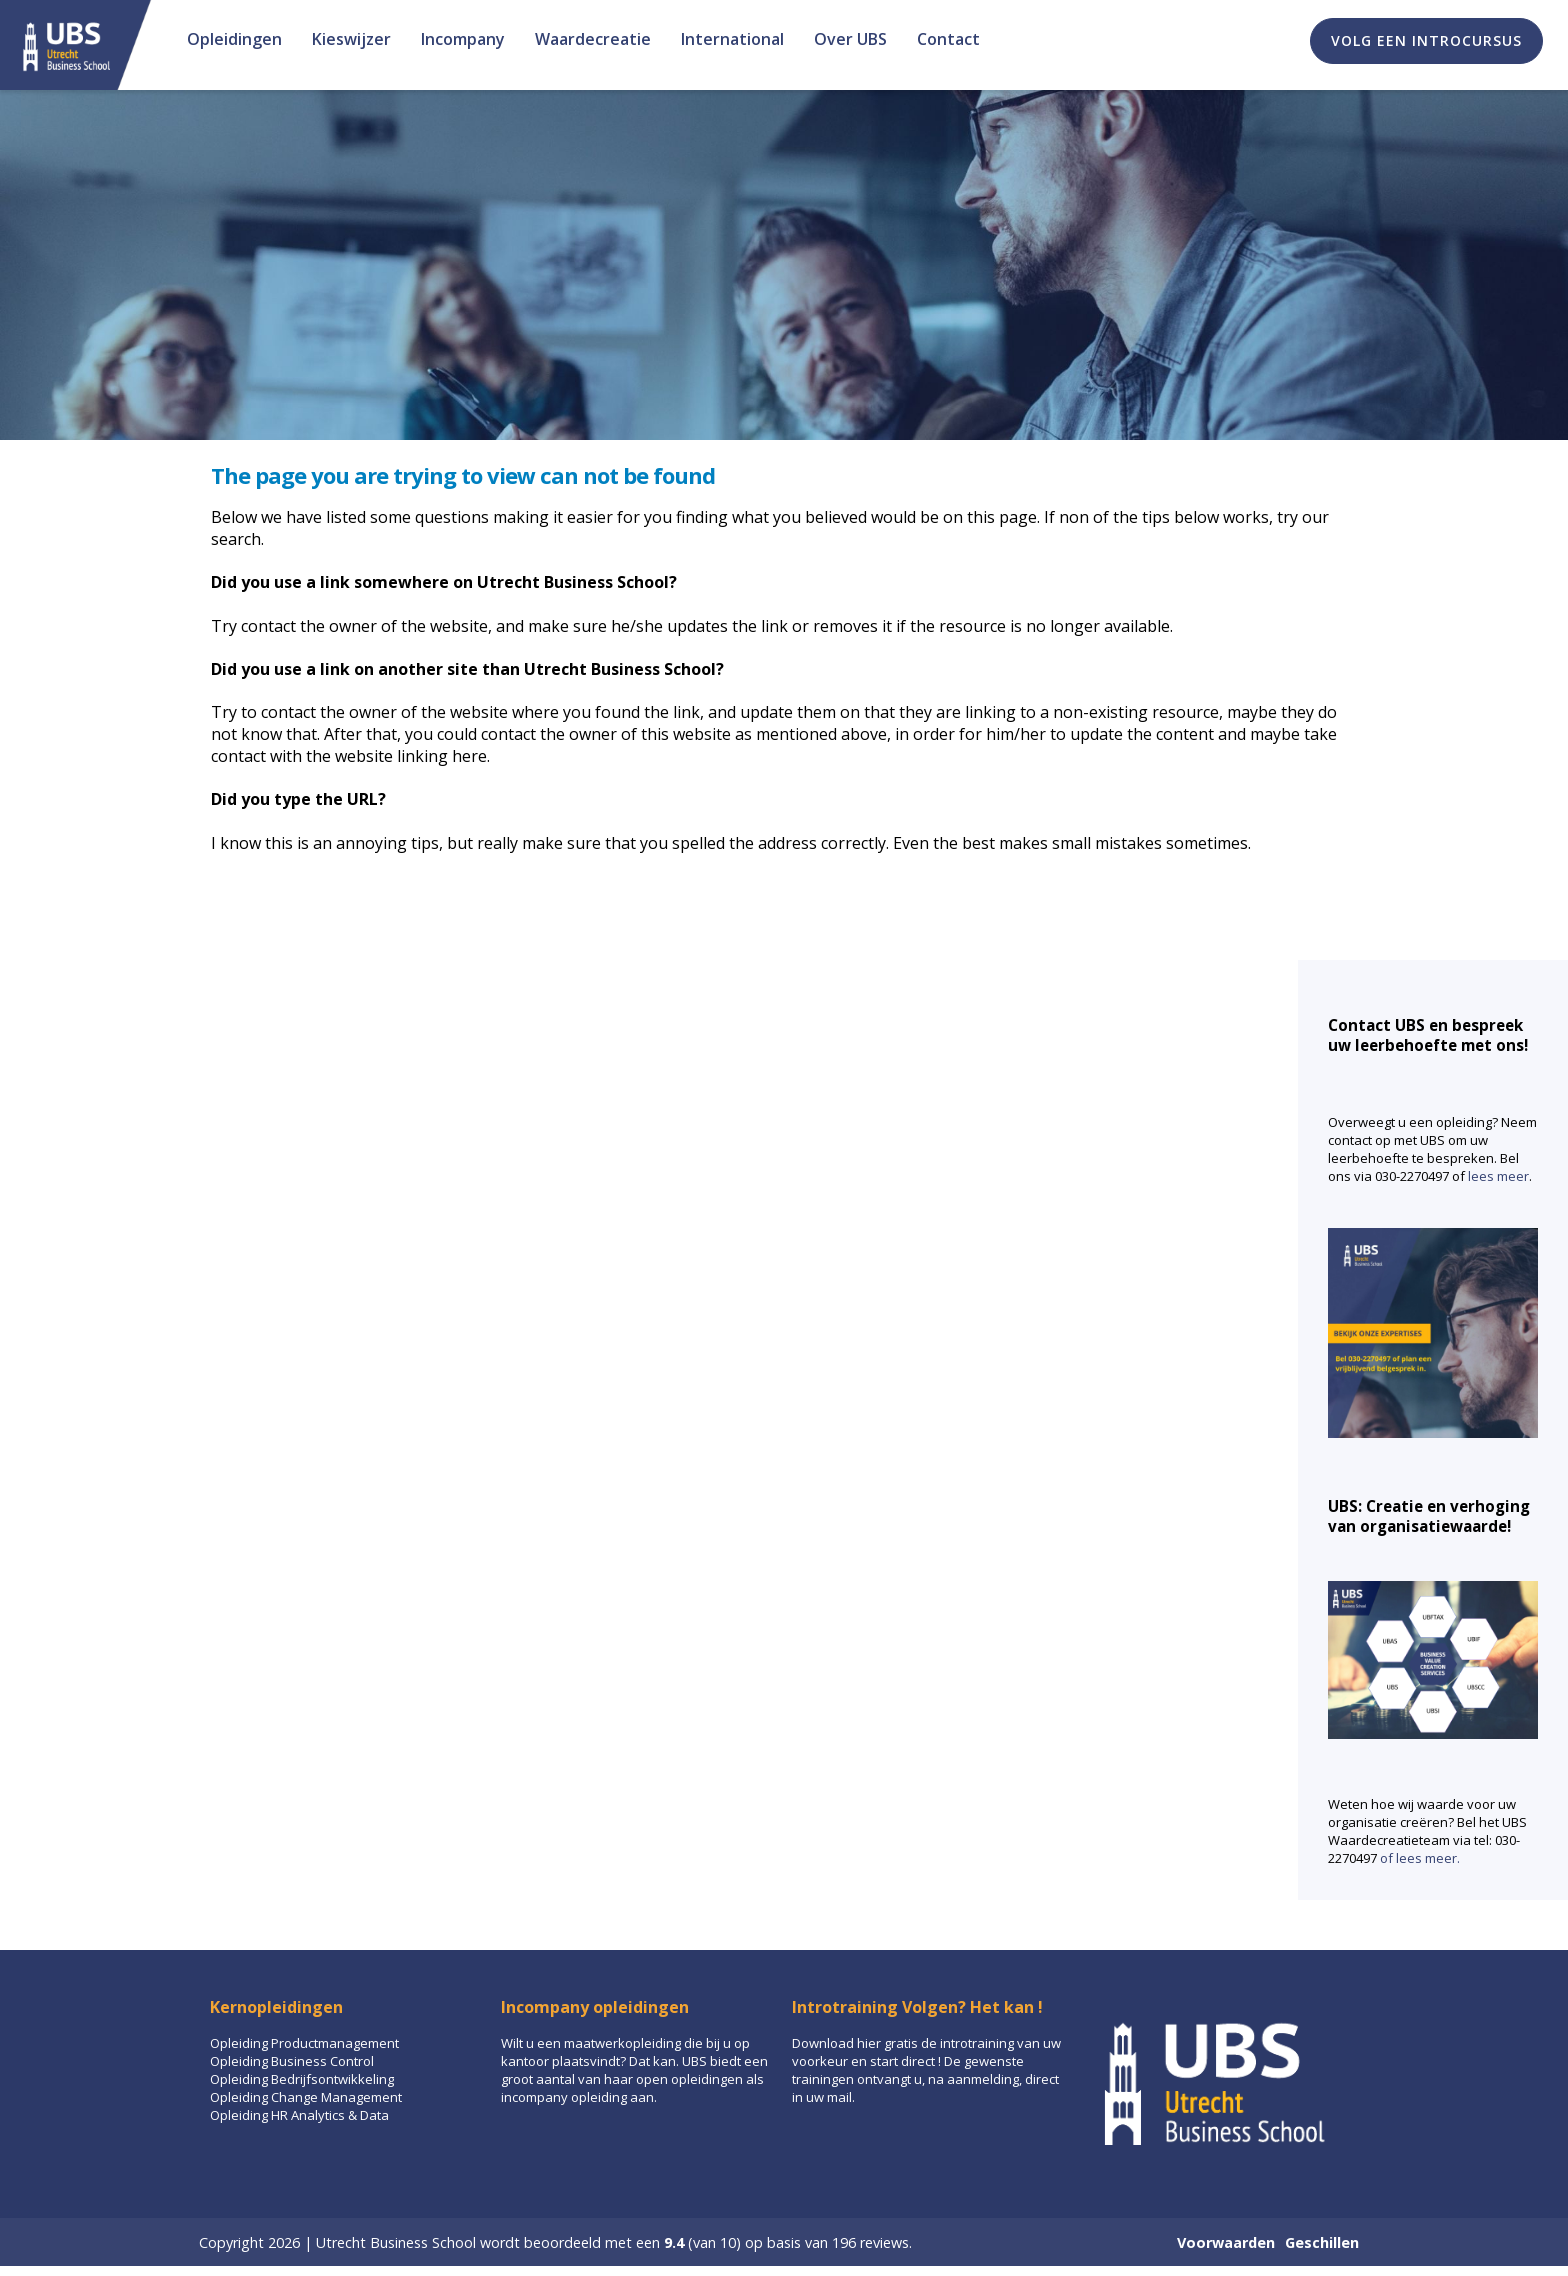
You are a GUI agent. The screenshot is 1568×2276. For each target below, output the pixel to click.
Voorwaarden (1226, 2242)
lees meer (1498, 1176)
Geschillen (1322, 2242)
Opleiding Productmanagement (304, 2043)
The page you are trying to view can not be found (463, 475)
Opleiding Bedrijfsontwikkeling (302, 2079)
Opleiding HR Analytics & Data (299, 2115)
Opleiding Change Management (306, 2097)
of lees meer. (1420, 1858)
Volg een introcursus (1426, 40)
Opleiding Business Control (292, 2061)
